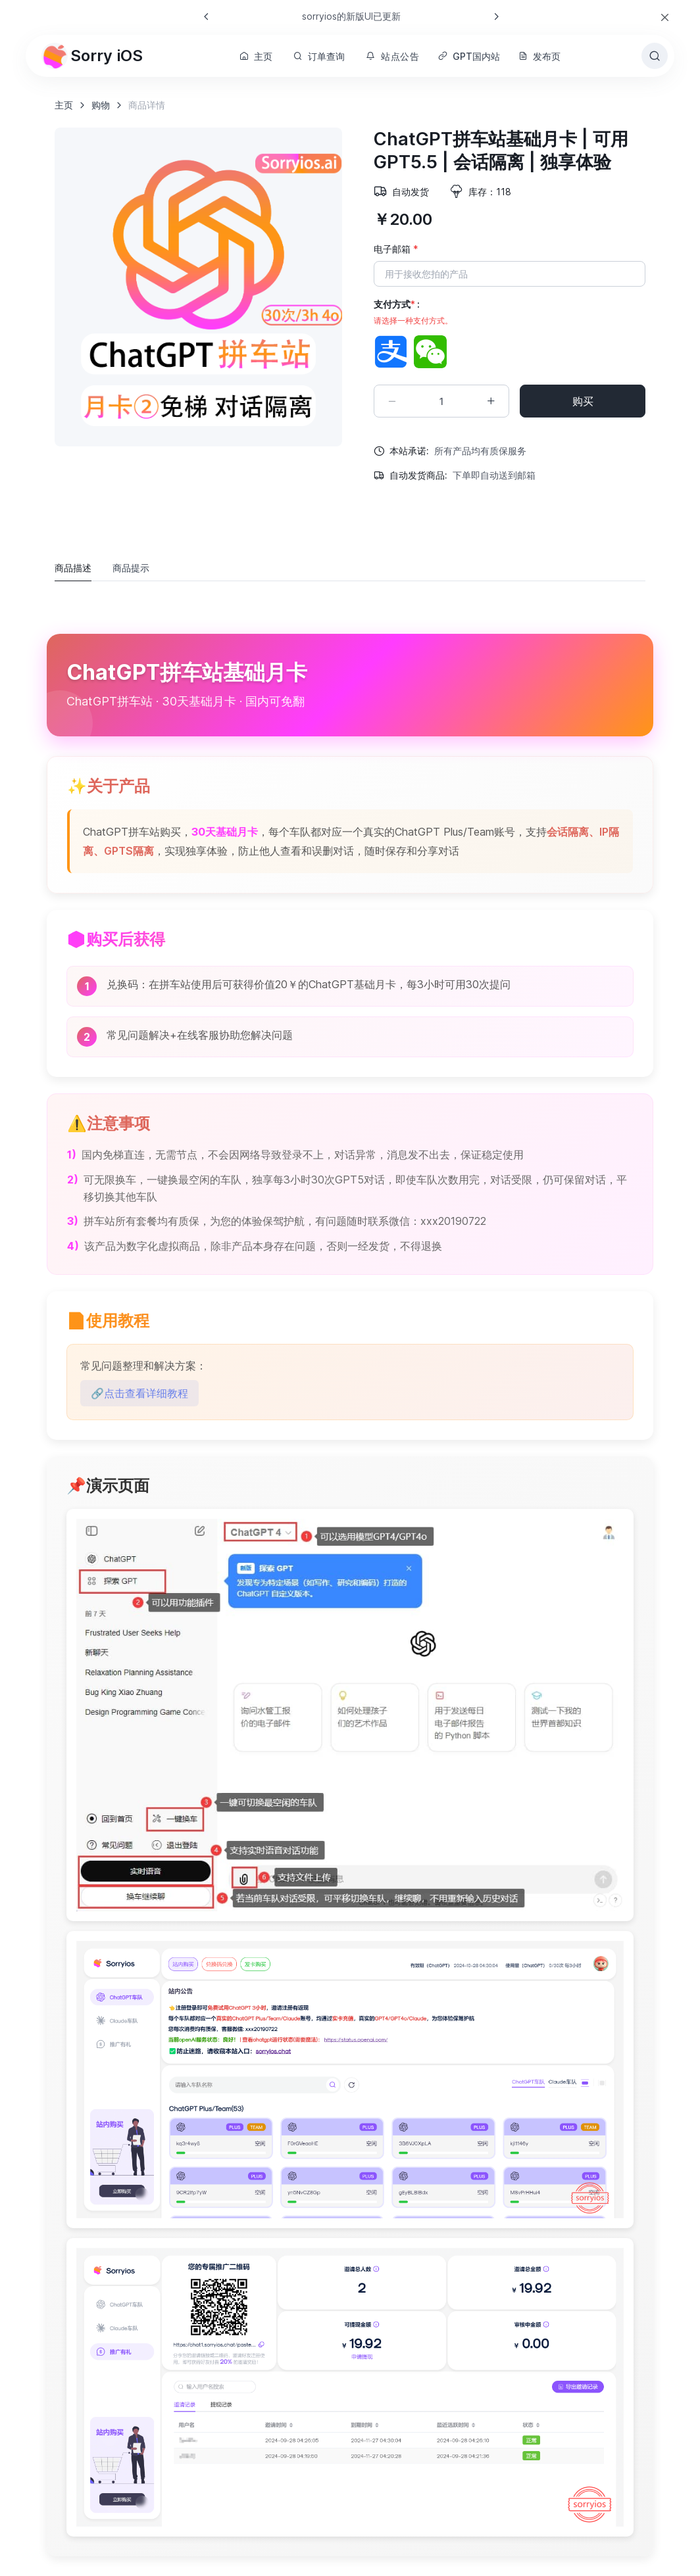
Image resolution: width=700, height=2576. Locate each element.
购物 (100, 104)
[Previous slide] (207, 16)
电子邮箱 (396, 248)
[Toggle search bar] (654, 56)
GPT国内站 (469, 56)
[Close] (665, 17)
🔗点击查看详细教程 (139, 1393)
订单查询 (319, 56)
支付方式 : (413, 312)
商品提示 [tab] (131, 567)
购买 (582, 401)
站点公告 (393, 56)
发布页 (539, 56)
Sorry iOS (92, 56)
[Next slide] (496, 16)
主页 (255, 56)
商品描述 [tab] (73, 567)
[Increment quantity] (491, 401)
